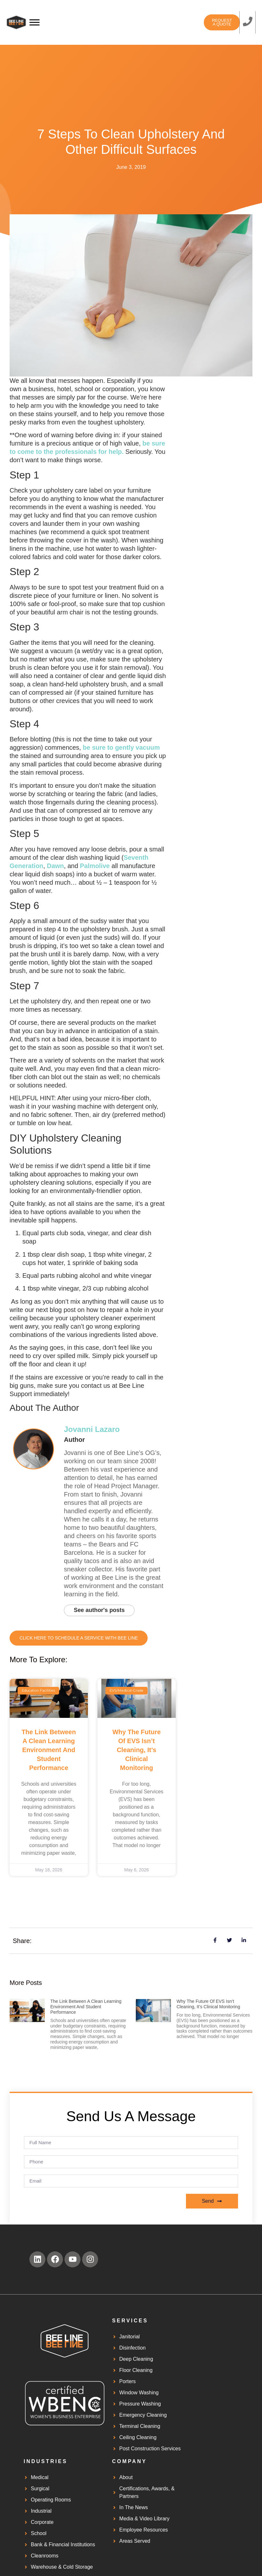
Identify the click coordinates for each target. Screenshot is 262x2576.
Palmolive (95, 865)
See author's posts (102, 1610)
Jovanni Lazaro (92, 1429)
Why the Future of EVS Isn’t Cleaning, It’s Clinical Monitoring (136, 1750)
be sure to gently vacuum (120, 747)
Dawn (55, 865)
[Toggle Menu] (34, 22)
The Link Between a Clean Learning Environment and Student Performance (48, 1750)
